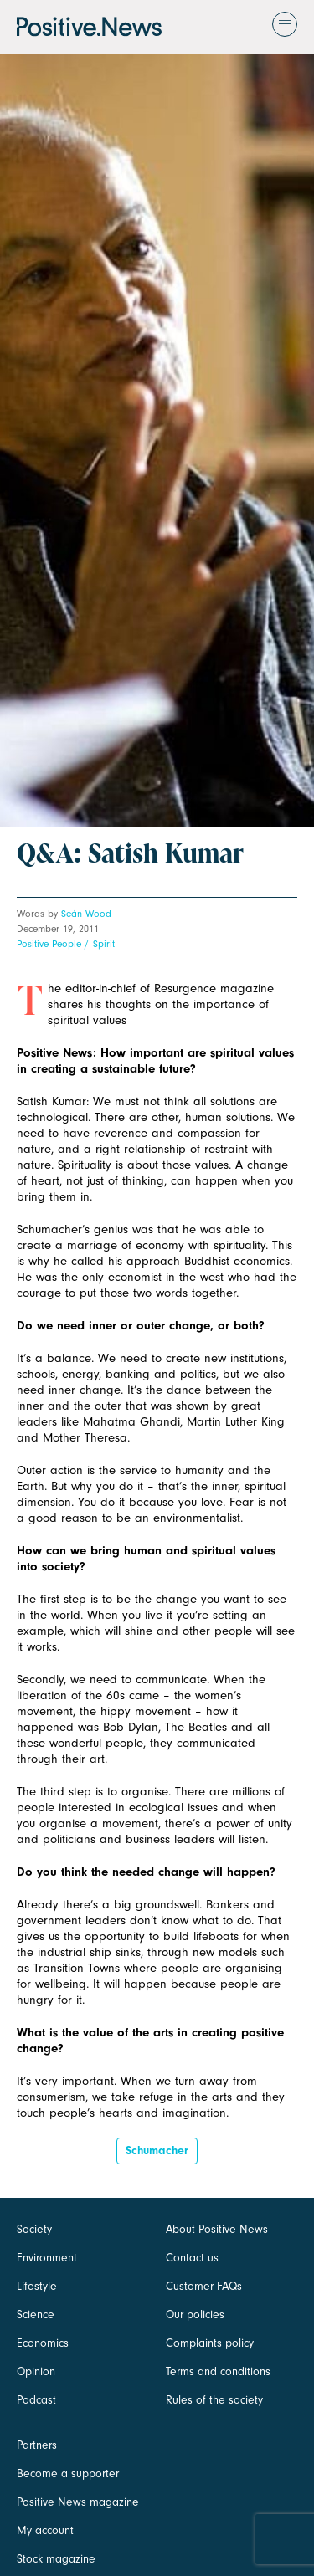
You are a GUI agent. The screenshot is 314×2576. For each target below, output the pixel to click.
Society (34, 2229)
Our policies (195, 2314)
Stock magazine (56, 2559)
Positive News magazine (78, 2502)
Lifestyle (37, 2286)
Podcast (36, 2400)
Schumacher (157, 2150)
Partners (37, 2445)
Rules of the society (214, 2400)
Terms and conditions (218, 2371)
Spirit (104, 944)
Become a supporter (68, 2473)
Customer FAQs (204, 2286)
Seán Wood (86, 913)
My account (45, 2530)
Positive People (49, 944)
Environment (47, 2258)
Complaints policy (210, 2343)
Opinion (36, 2371)
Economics (43, 2343)
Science (35, 2314)
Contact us (192, 2258)
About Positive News (217, 2229)
